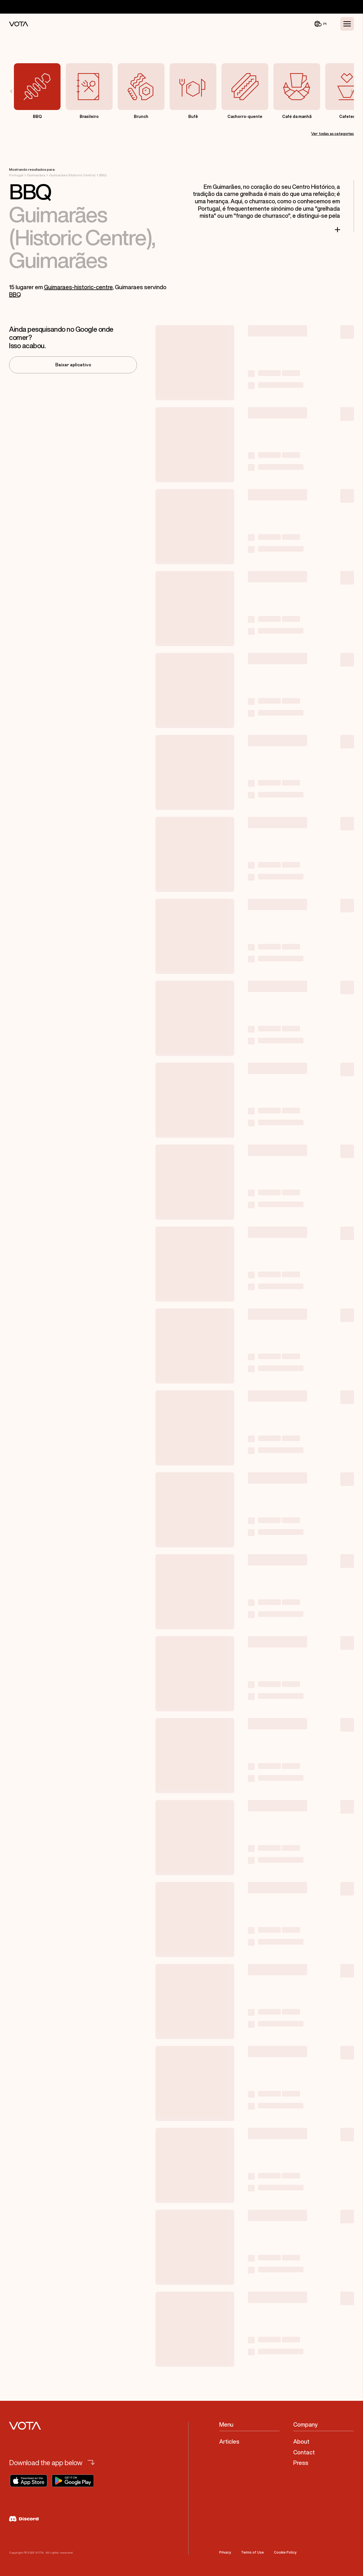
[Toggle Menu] (347, 24)
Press (300, 2463)
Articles (229, 2441)
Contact (304, 2452)
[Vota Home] (18, 24)
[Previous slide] (14, 91)
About (301, 2441)
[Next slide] (348, 91)
